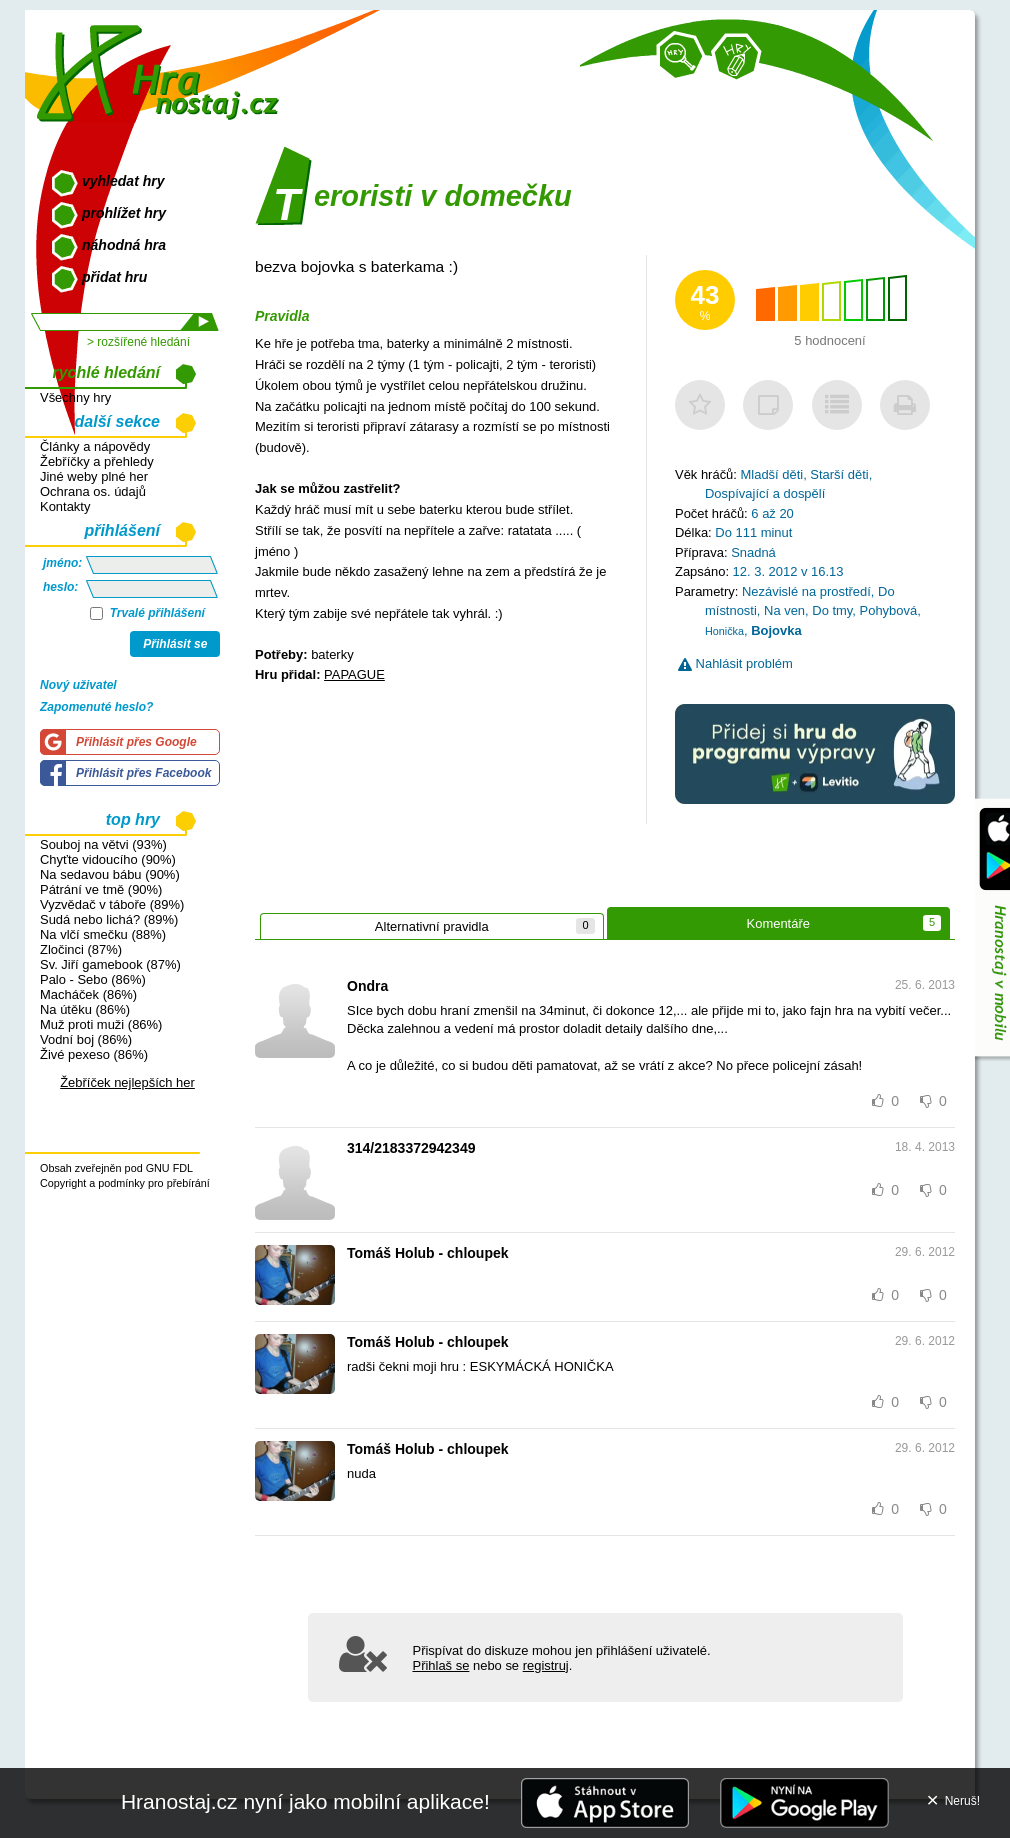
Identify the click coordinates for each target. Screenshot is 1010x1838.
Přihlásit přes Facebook (143, 773)
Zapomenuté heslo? (96, 707)
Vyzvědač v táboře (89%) (112, 904)
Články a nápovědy (95, 446)
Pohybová (889, 610)
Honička (724, 631)
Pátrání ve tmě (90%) (101, 889)
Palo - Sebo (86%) (93, 979)
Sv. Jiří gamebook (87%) (110, 964)
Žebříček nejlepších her (127, 1082)
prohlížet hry (124, 213)
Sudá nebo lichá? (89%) (109, 919)
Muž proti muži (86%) (101, 1024)
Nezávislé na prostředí (806, 591)
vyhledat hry (123, 181)
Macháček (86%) (88, 994)
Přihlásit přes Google (136, 742)
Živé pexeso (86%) (94, 1054)
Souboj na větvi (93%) (103, 844)
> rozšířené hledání (138, 342)
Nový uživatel (78, 685)
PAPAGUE (354, 674)
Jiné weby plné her (94, 476)
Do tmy (832, 610)
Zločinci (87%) (81, 949)
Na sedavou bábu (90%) (110, 874)
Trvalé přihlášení (147, 613)
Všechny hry (75, 397)
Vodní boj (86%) (86, 1039)
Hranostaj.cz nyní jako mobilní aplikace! (305, 1801)
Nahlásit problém (735, 663)
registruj (546, 1665)
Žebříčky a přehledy (97, 461)
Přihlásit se (175, 644)
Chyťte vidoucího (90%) (108, 859)
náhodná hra (124, 245)
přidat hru (114, 277)
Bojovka (776, 630)
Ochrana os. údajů (93, 491)
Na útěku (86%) (85, 1009)
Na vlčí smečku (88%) (103, 934)
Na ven (784, 610)
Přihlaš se (441, 1665)
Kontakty (65, 506)
